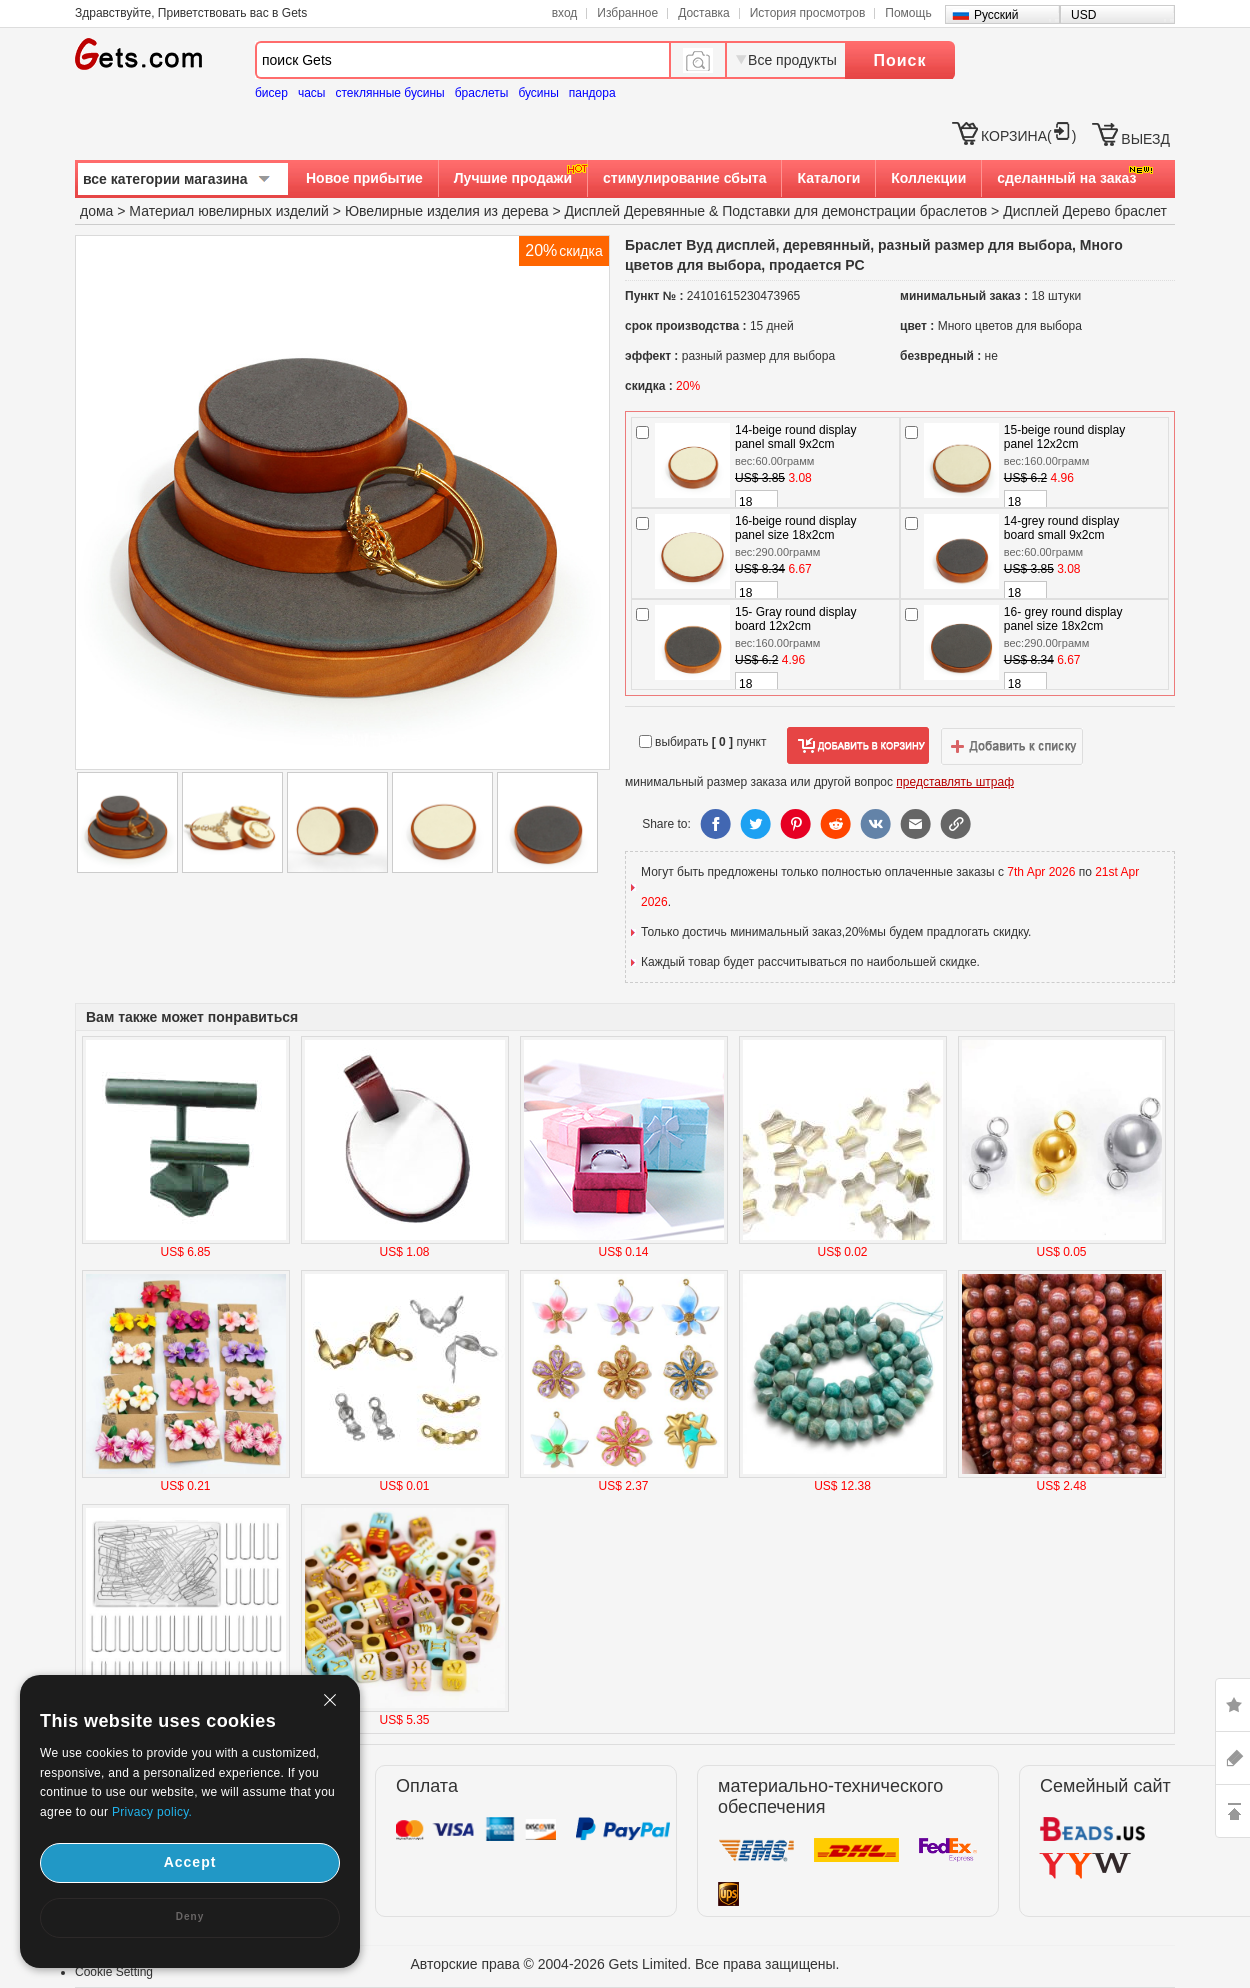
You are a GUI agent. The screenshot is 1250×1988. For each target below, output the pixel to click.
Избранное (627, 13)
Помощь (908, 13)
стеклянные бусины (390, 93)
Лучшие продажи (513, 178)
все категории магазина (165, 179)
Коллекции (928, 178)
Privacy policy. (152, 1812)
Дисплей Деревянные (634, 211)
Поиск (899, 60)
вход (565, 13)
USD (1083, 15)
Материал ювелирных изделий (230, 211)
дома (96, 211)
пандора (592, 93)
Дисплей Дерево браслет (1085, 211)
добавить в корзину (858, 746)
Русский (996, 15)
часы (312, 93)
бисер (271, 93)
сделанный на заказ (1066, 178)
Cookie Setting (114, 1972)
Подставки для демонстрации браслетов (854, 211)
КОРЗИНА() (1028, 136)
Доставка (704, 13)
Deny (190, 1916)
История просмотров (808, 13)
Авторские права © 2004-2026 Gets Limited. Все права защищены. (625, 1964)
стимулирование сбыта (684, 178)
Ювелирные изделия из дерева (447, 211)
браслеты (482, 93)
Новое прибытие (364, 178)
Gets (138, 54)
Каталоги (828, 178)
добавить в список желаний (1012, 746)
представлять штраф (955, 782)
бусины (538, 93)
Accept (190, 1862)
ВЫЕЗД (1145, 139)
